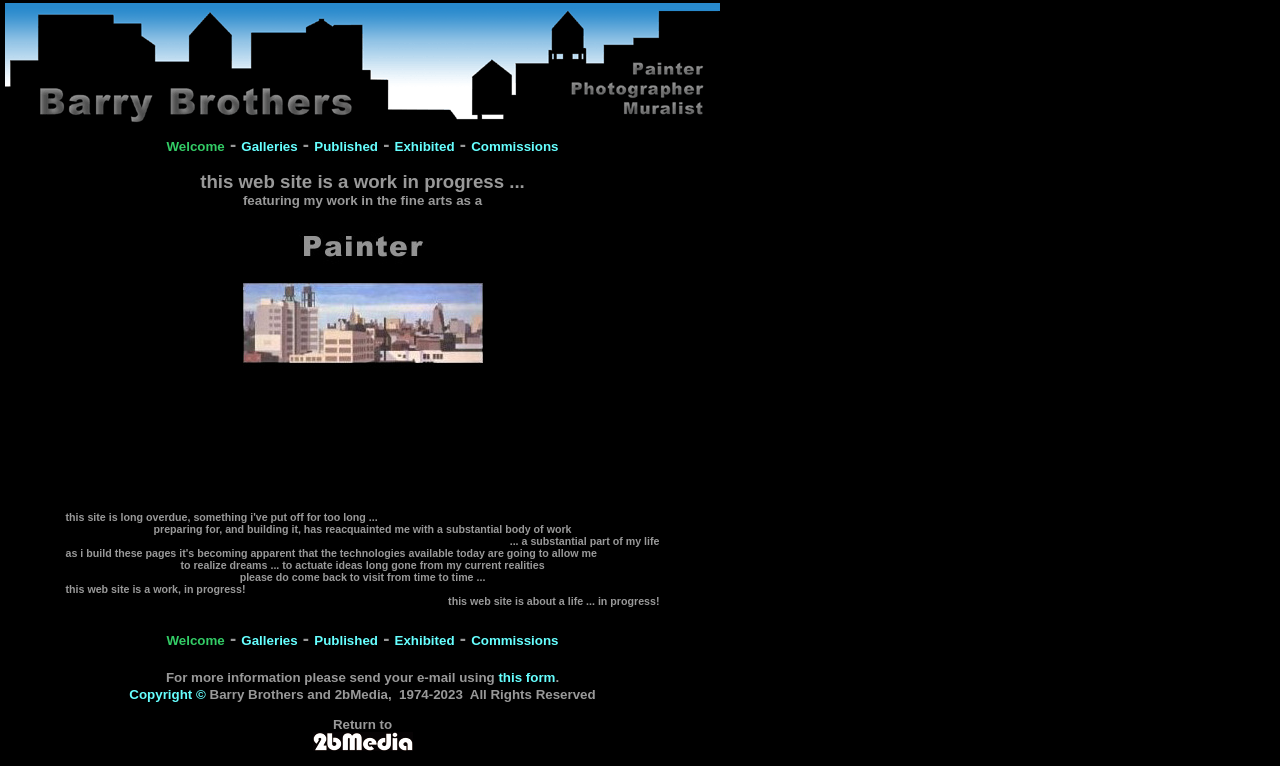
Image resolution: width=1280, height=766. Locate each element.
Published (346, 146)
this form (526, 677)
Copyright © (167, 694)
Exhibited (425, 146)
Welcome (195, 146)
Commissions (514, 146)
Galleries (269, 146)
